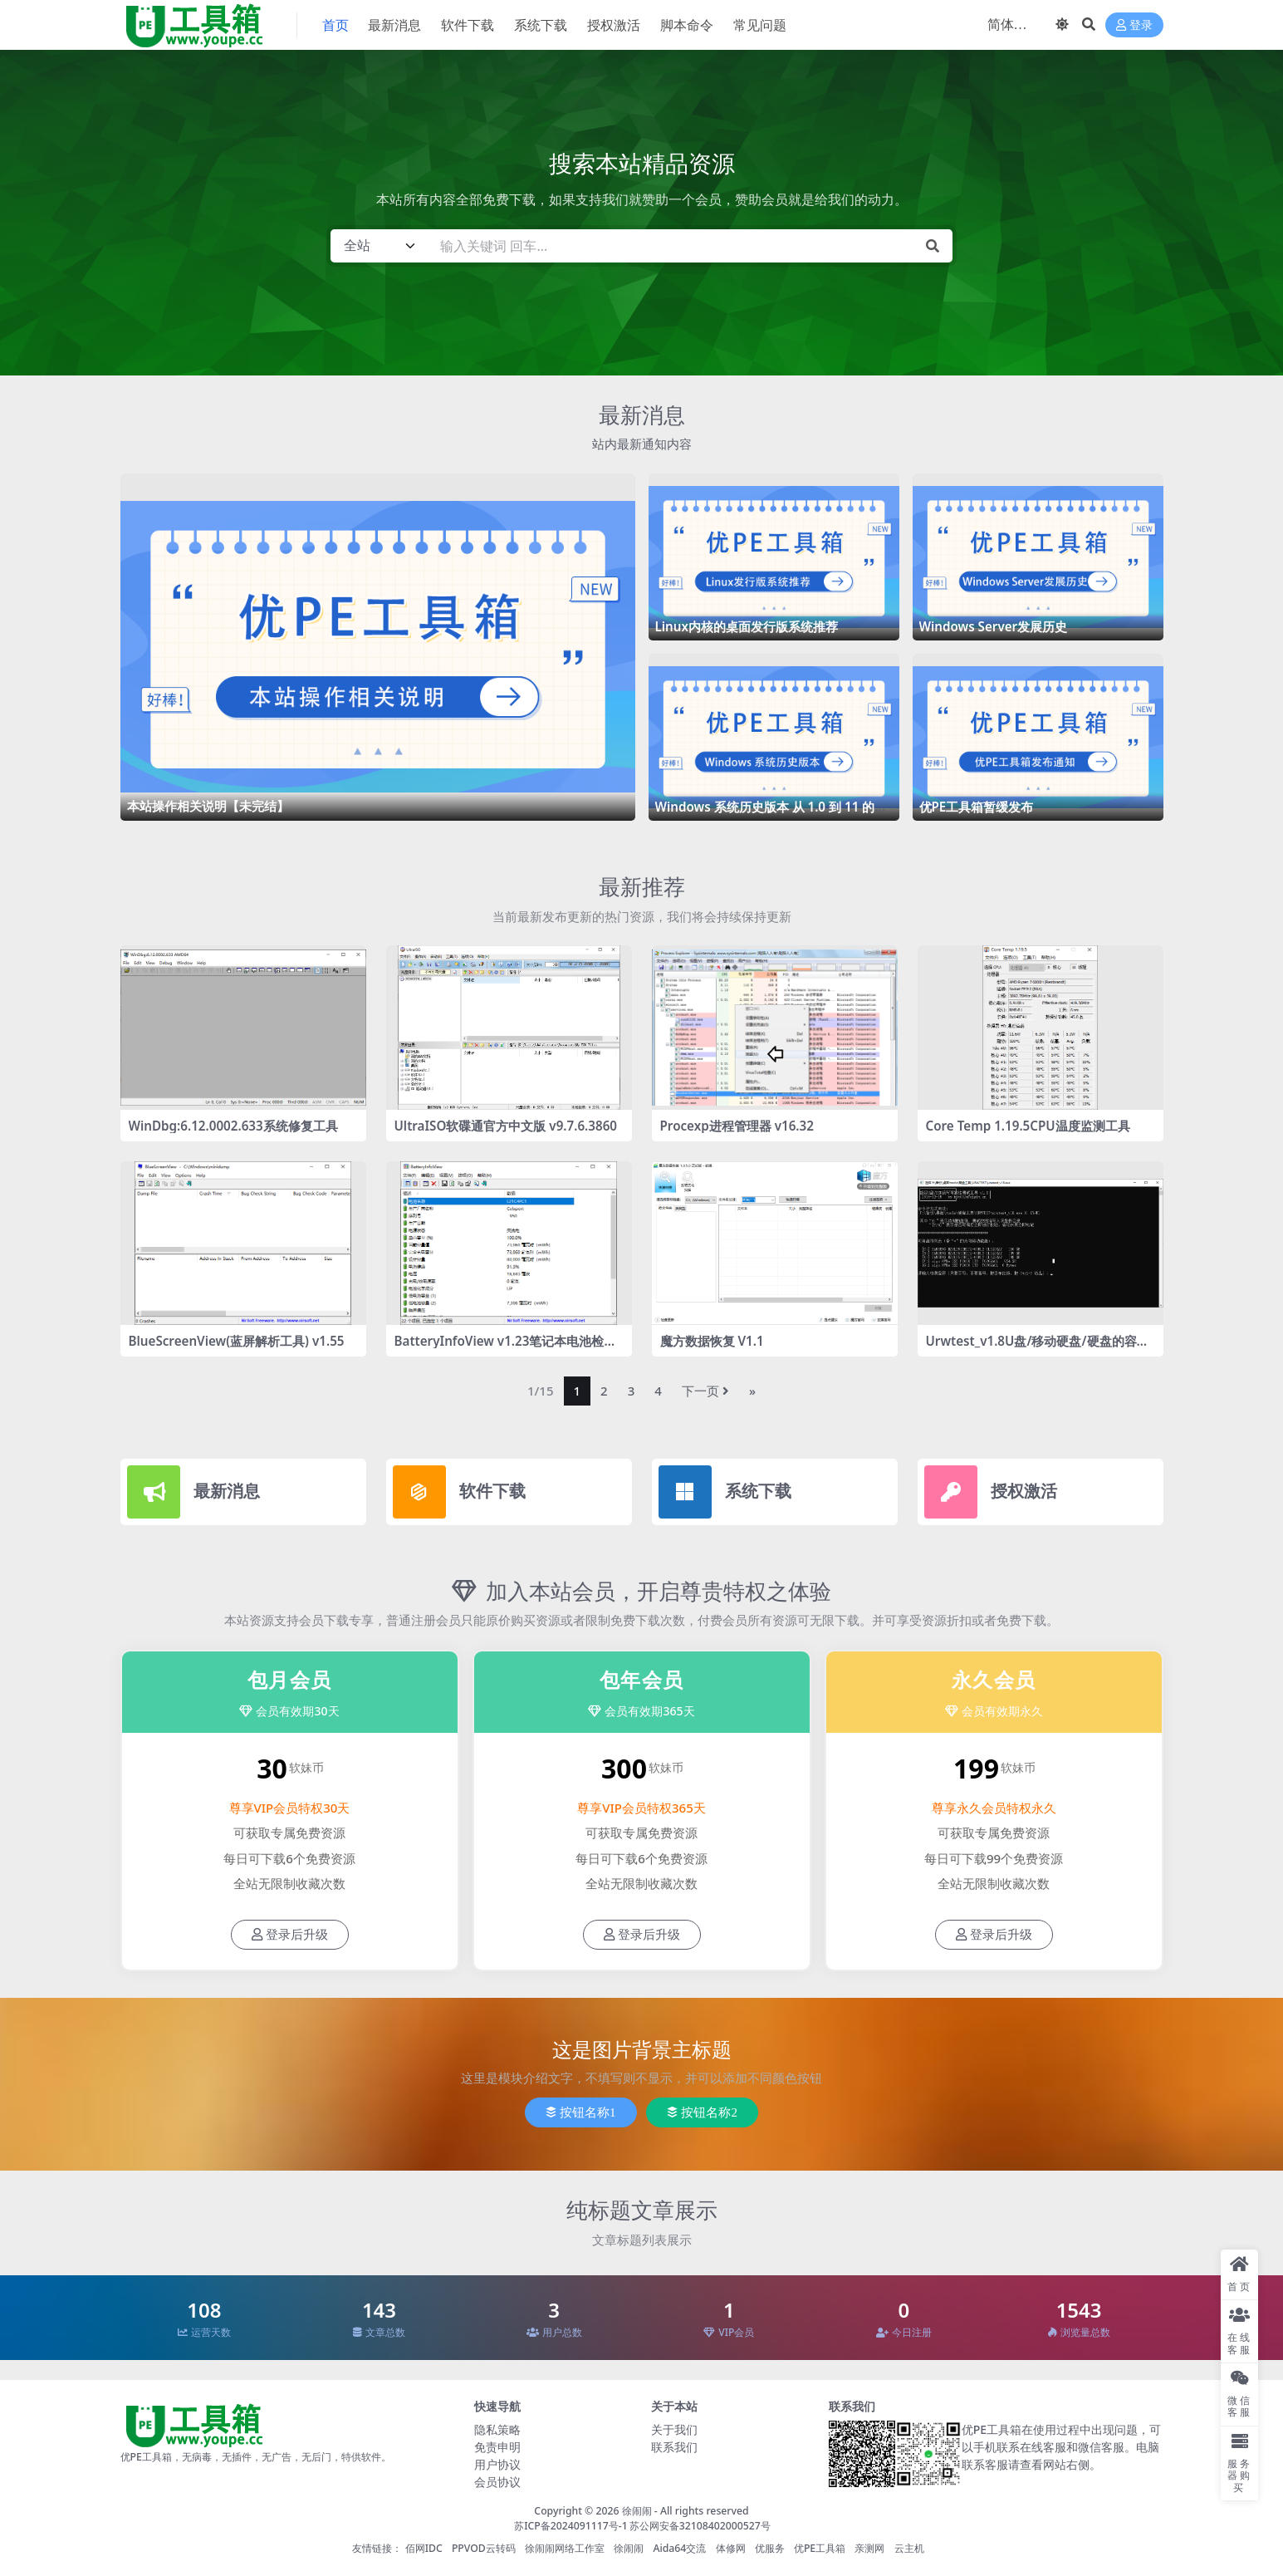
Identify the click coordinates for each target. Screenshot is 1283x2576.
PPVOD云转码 (484, 2548)
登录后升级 (290, 1934)
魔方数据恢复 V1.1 (712, 1340)
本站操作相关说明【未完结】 (208, 805)
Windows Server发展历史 (993, 626)
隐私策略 (497, 2429)
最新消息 (642, 414)
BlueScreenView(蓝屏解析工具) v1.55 (237, 1340)
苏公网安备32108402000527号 (700, 2526)
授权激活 (1024, 1490)
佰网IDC (424, 2548)
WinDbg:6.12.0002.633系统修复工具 (233, 1125)
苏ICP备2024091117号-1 (571, 2526)
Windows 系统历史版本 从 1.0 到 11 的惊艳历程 (771, 814)
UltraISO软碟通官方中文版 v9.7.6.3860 (506, 1125)
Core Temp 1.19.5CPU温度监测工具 (1028, 1125)
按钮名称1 (581, 2112)
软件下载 (492, 1490)
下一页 (705, 1390)
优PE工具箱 (819, 2548)
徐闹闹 (637, 2511)
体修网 (731, 2548)
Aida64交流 (679, 2548)
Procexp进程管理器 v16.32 (737, 1125)
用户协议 (497, 2464)
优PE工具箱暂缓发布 (976, 806)
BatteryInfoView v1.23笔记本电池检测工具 (505, 1348)
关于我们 (674, 2429)
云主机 (909, 2548)
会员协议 (497, 2482)
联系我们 (674, 2447)
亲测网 (869, 2548)
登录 (1134, 25)
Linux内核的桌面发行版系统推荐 (746, 626)
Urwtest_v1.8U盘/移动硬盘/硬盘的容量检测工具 (1037, 1348)
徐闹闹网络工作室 (565, 2548)
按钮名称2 (702, 2112)
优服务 (770, 2548)
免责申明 (497, 2447)
